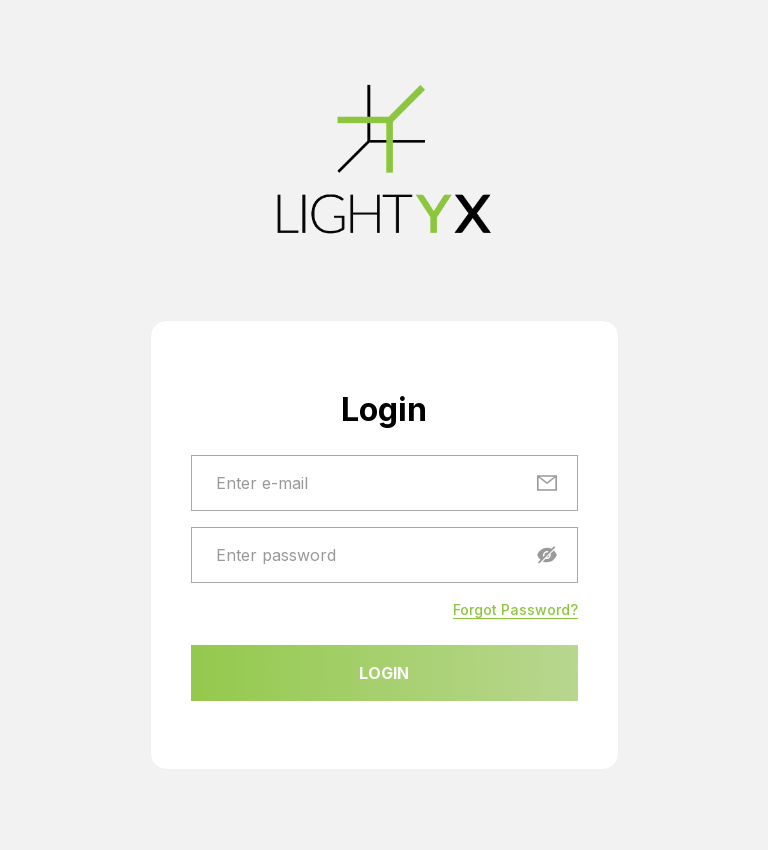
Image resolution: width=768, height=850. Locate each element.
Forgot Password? (515, 609)
